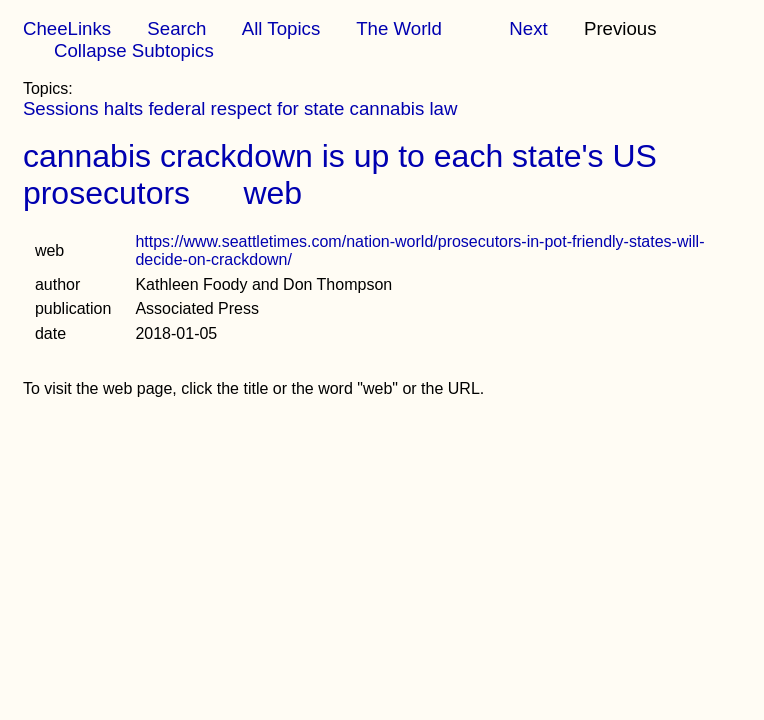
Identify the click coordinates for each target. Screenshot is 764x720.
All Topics (281, 28)
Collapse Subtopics (134, 50)
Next (528, 28)
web (272, 193)
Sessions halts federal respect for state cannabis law (240, 108)
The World (399, 28)
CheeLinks (67, 28)
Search (176, 28)
